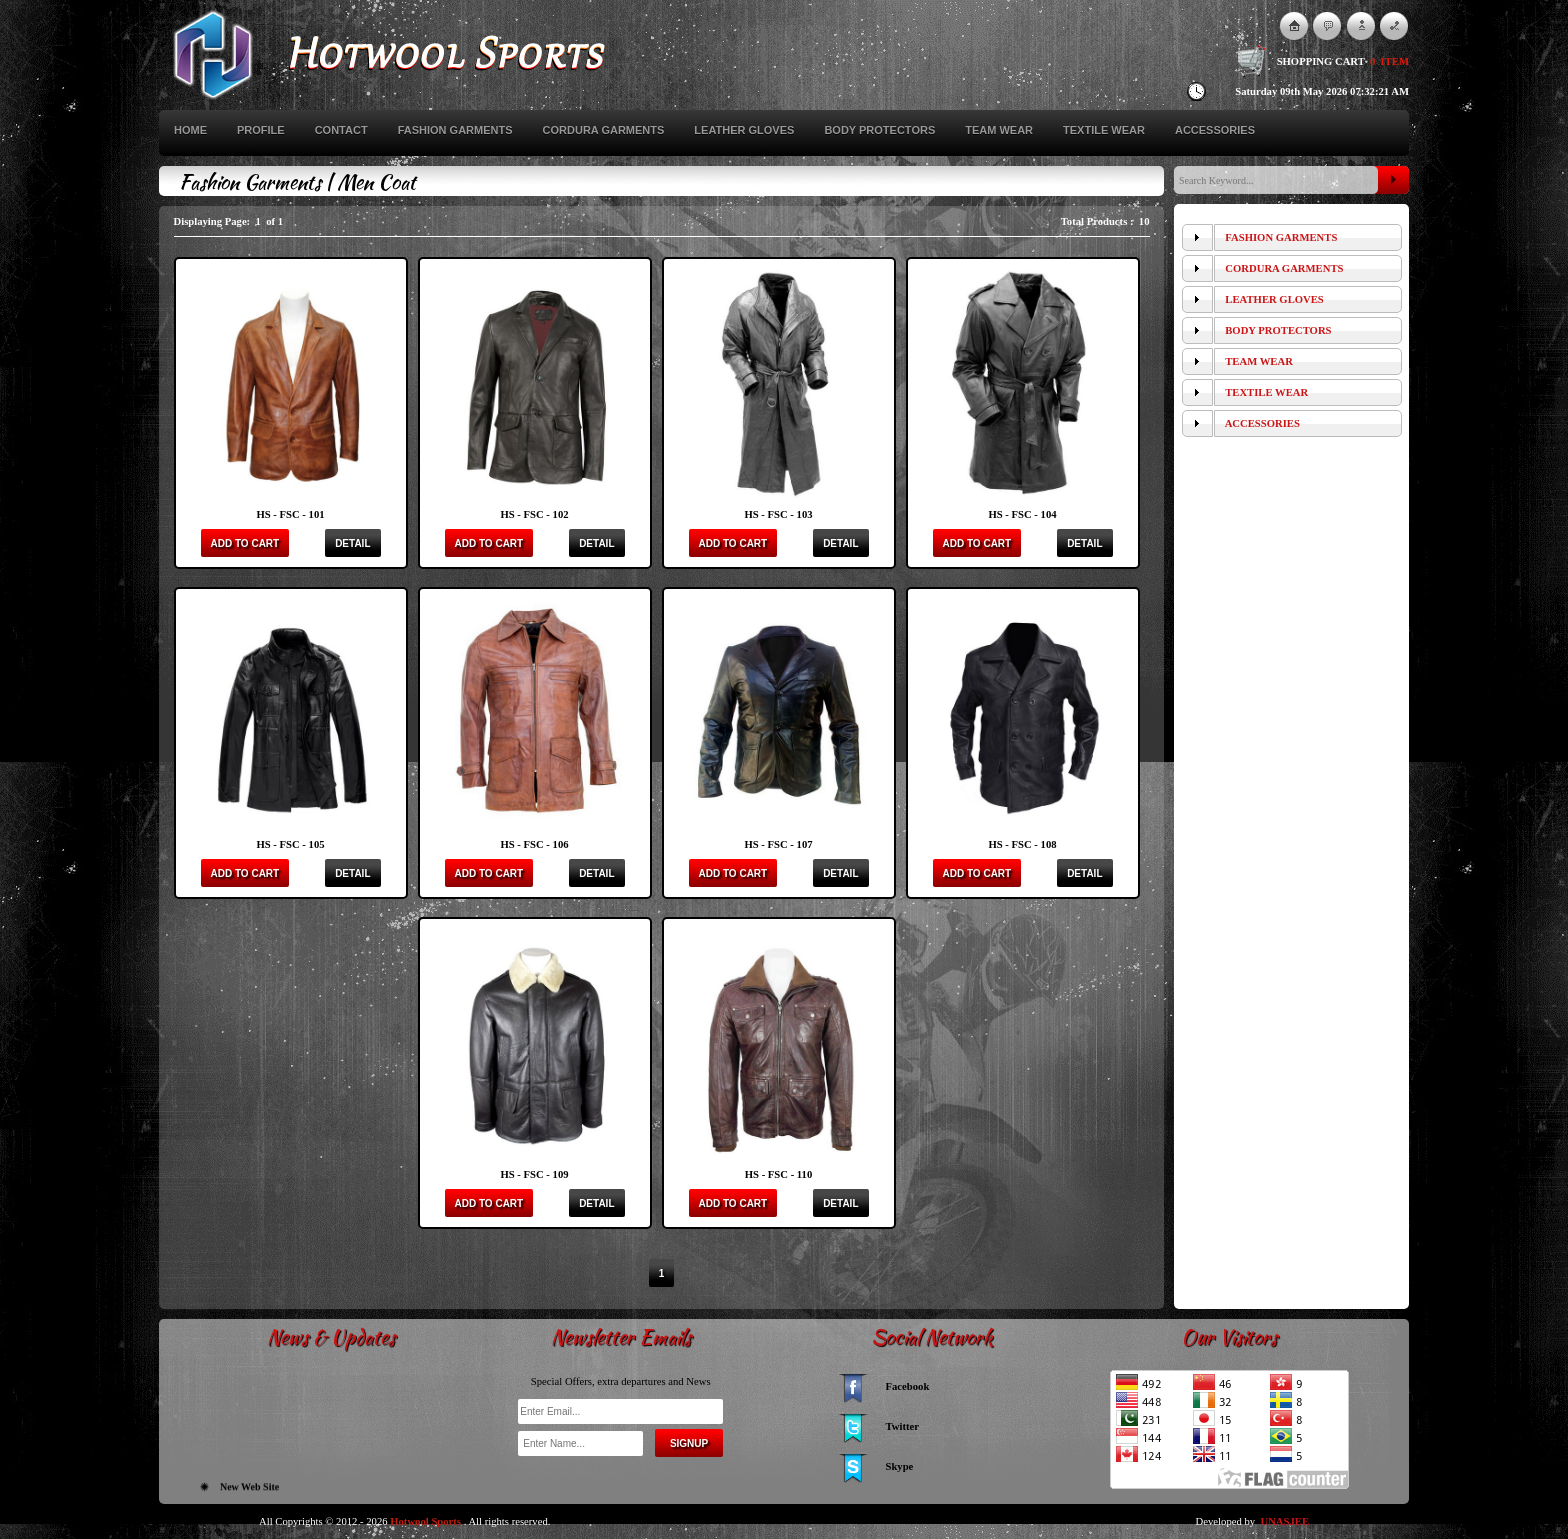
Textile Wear (1104, 130)
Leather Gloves (744, 130)
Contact (341, 130)
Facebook (908, 1386)
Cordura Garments (604, 130)
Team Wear (999, 130)
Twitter (903, 1426)
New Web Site (249, 1490)
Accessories (1215, 130)
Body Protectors (879, 130)
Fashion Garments (455, 130)
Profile (261, 130)
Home (190, 130)
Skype (900, 1466)
